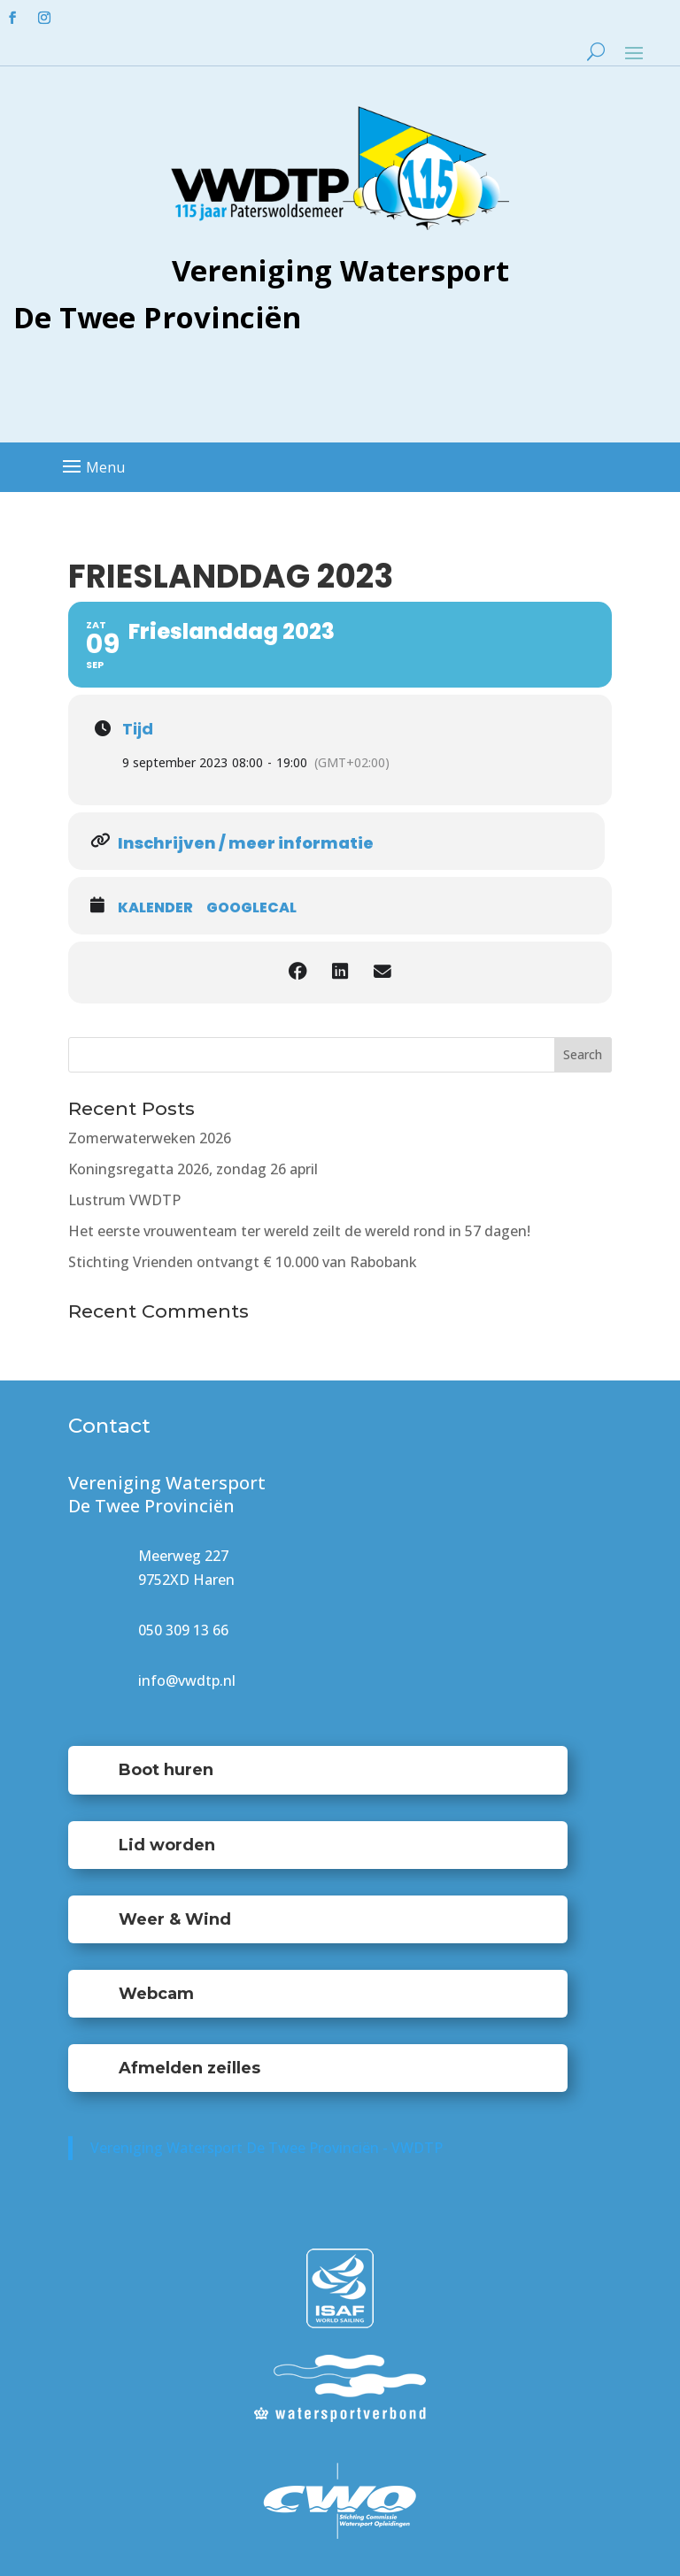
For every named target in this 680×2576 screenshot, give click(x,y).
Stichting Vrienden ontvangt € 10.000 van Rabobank (242, 1262)
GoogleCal (251, 908)
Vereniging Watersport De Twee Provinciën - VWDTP (266, 2147)
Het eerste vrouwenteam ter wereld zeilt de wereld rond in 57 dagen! (299, 1231)
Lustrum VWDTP (124, 1200)
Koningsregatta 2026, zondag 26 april (193, 1169)
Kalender (155, 908)
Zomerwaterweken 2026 (149, 1138)
